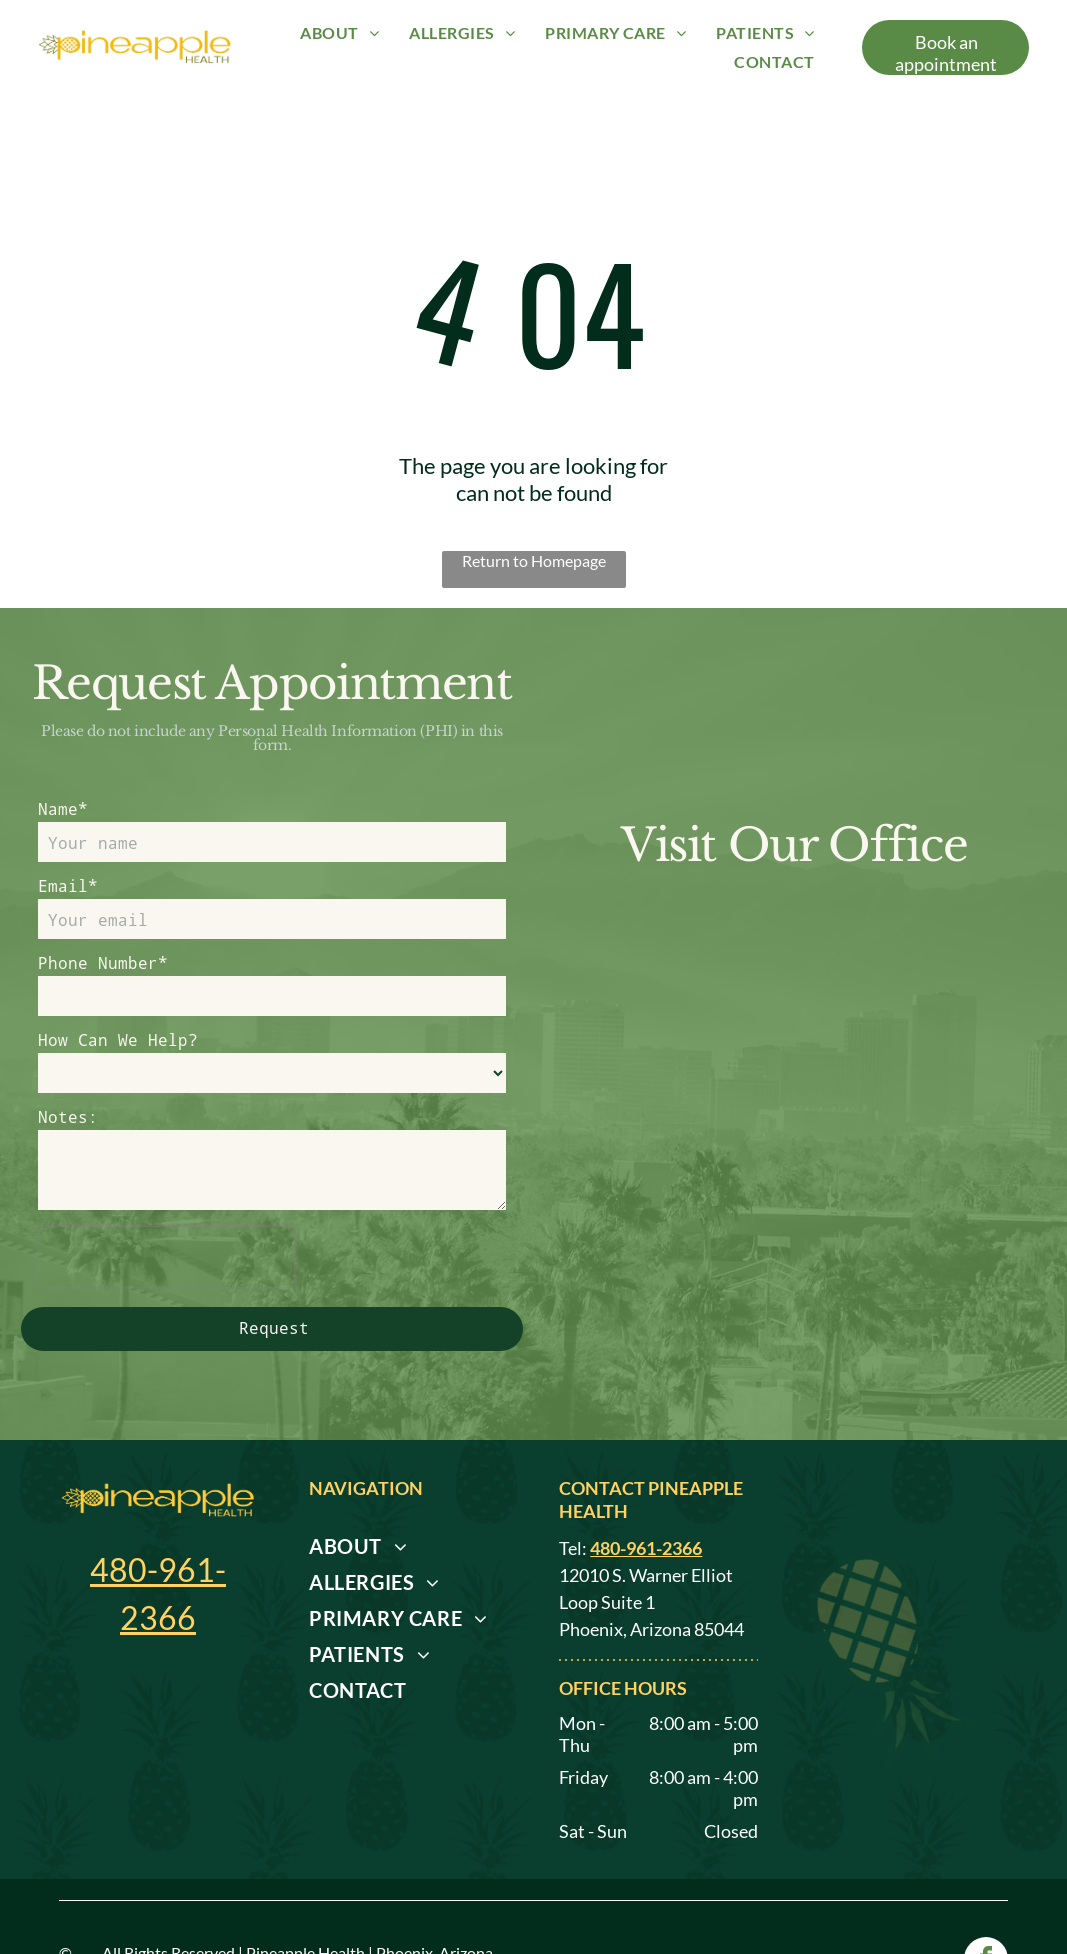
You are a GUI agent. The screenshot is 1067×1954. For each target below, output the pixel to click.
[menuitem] (339, 32)
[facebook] (986, 1891)
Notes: (68, 1116)
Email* (68, 885)
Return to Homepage (534, 560)
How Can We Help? (118, 1039)
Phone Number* (103, 962)
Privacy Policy (158, 1901)
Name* (63, 808)
